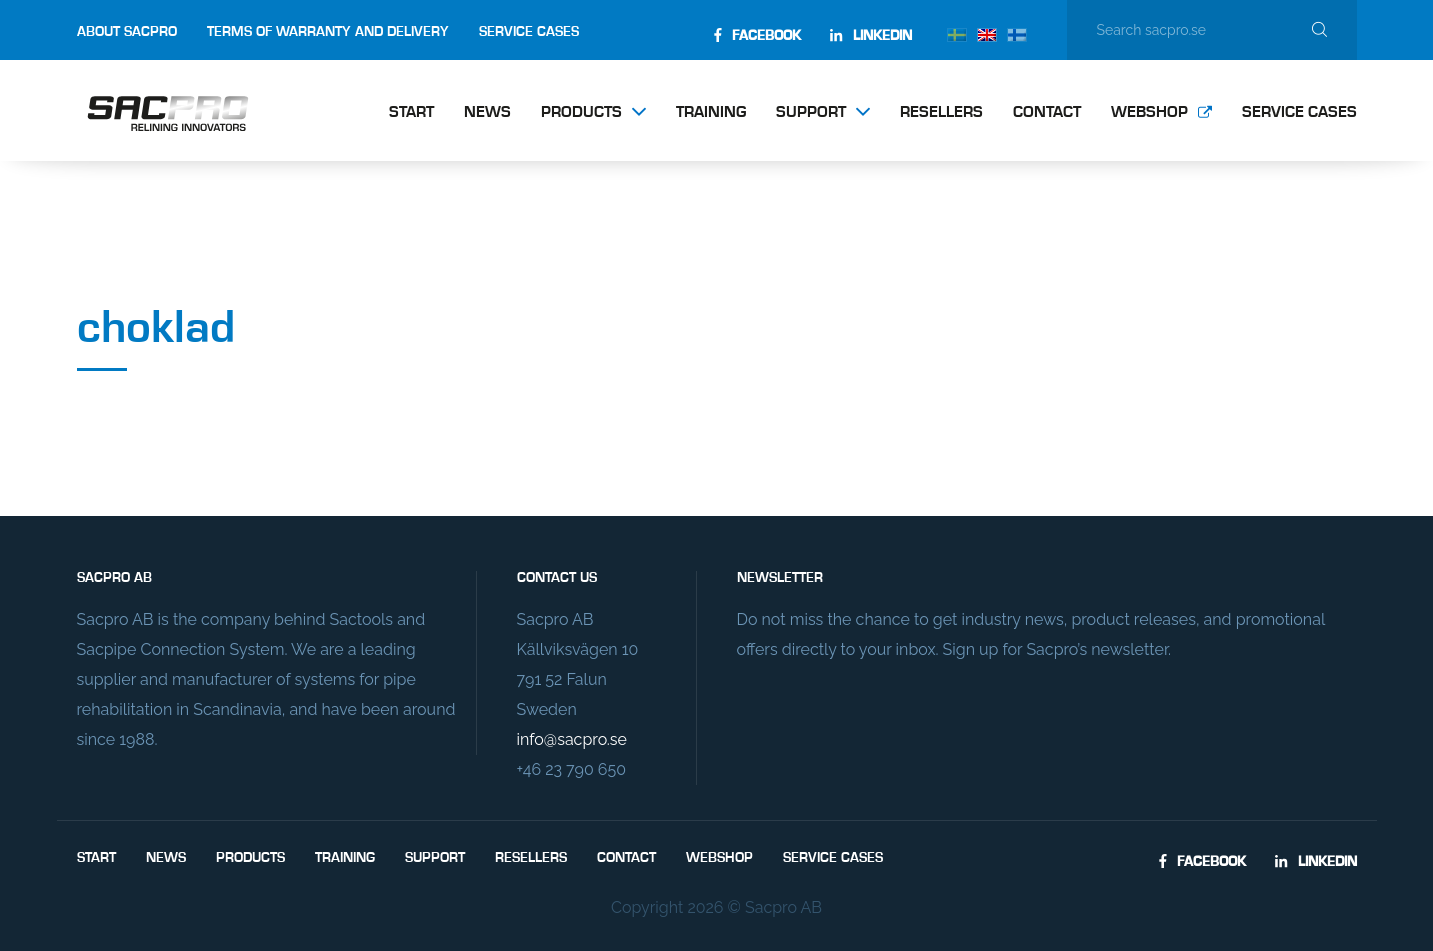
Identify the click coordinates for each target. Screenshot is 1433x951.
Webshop (1149, 113)
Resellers (941, 113)
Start (411, 113)
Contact (1047, 113)
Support (811, 113)
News (487, 113)
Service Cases (529, 32)
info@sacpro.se (572, 739)
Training (711, 113)
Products (581, 113)
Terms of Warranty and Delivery (328, 32)
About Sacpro (127, 32)
